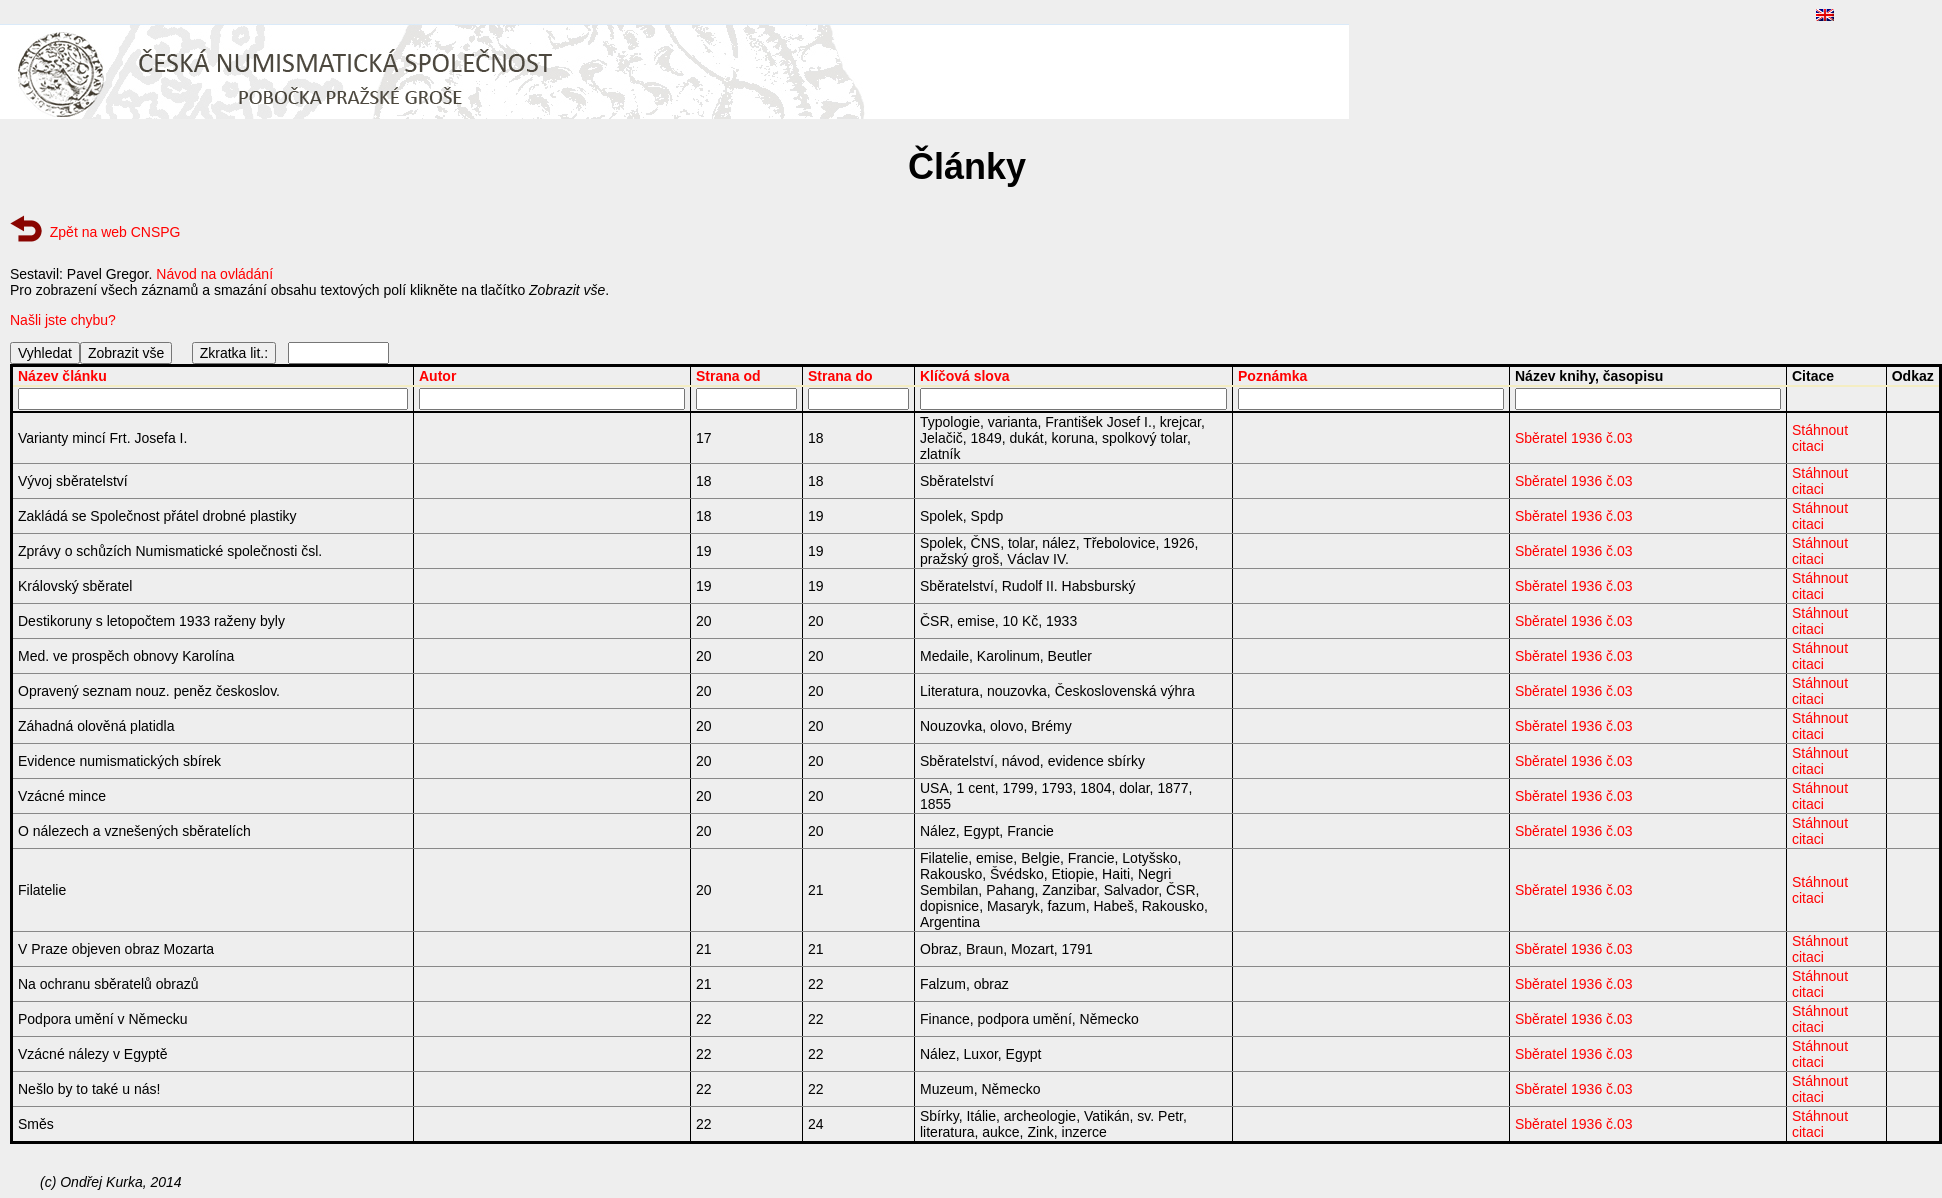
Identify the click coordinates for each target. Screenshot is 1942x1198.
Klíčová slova (965, 376)
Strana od (728, 376)
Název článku (62, 376)
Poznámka (1272, 376)
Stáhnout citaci (1820, 438)
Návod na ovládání (214, 274)
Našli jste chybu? (63, 320)
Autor (437, 376)
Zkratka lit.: (234, 353)
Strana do (840, 376)
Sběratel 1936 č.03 (1574, 438)
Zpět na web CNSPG (115, 232)
